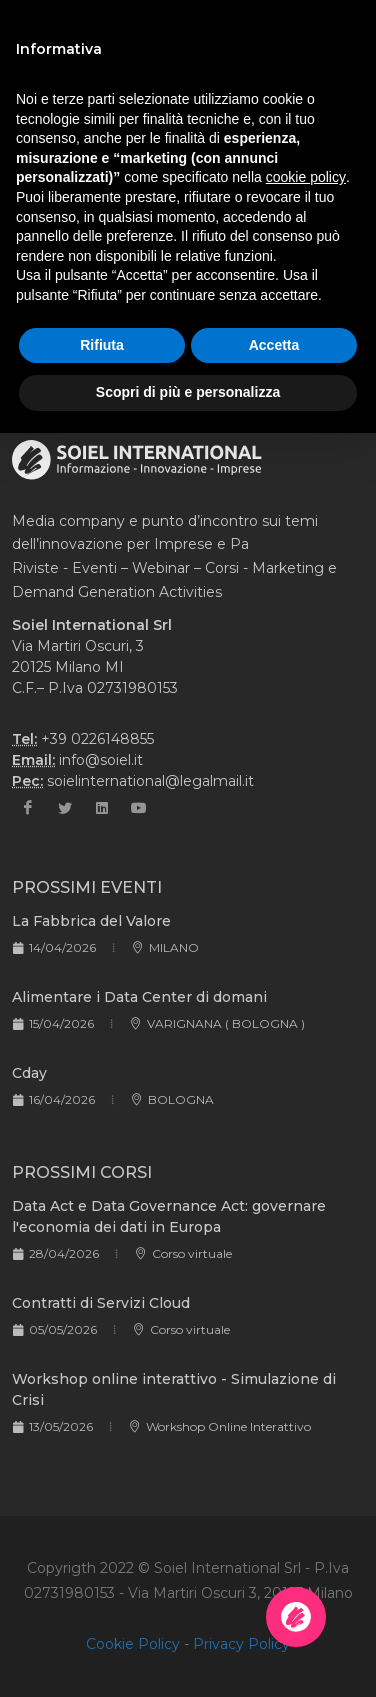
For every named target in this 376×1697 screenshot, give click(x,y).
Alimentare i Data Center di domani (139, 997)
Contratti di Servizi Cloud (101, 1303)
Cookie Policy (133, 1644)
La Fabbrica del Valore (91, 921)
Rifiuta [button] (102, 345)
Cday (29, 1073)
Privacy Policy (241, 1644)
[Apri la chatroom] (296, 1617)
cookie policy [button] (306, 177)
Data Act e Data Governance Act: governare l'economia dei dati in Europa (169, 1216)
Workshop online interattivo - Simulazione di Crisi (174, 1389)
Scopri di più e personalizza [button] (188, 392)
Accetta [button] (274, 345)
